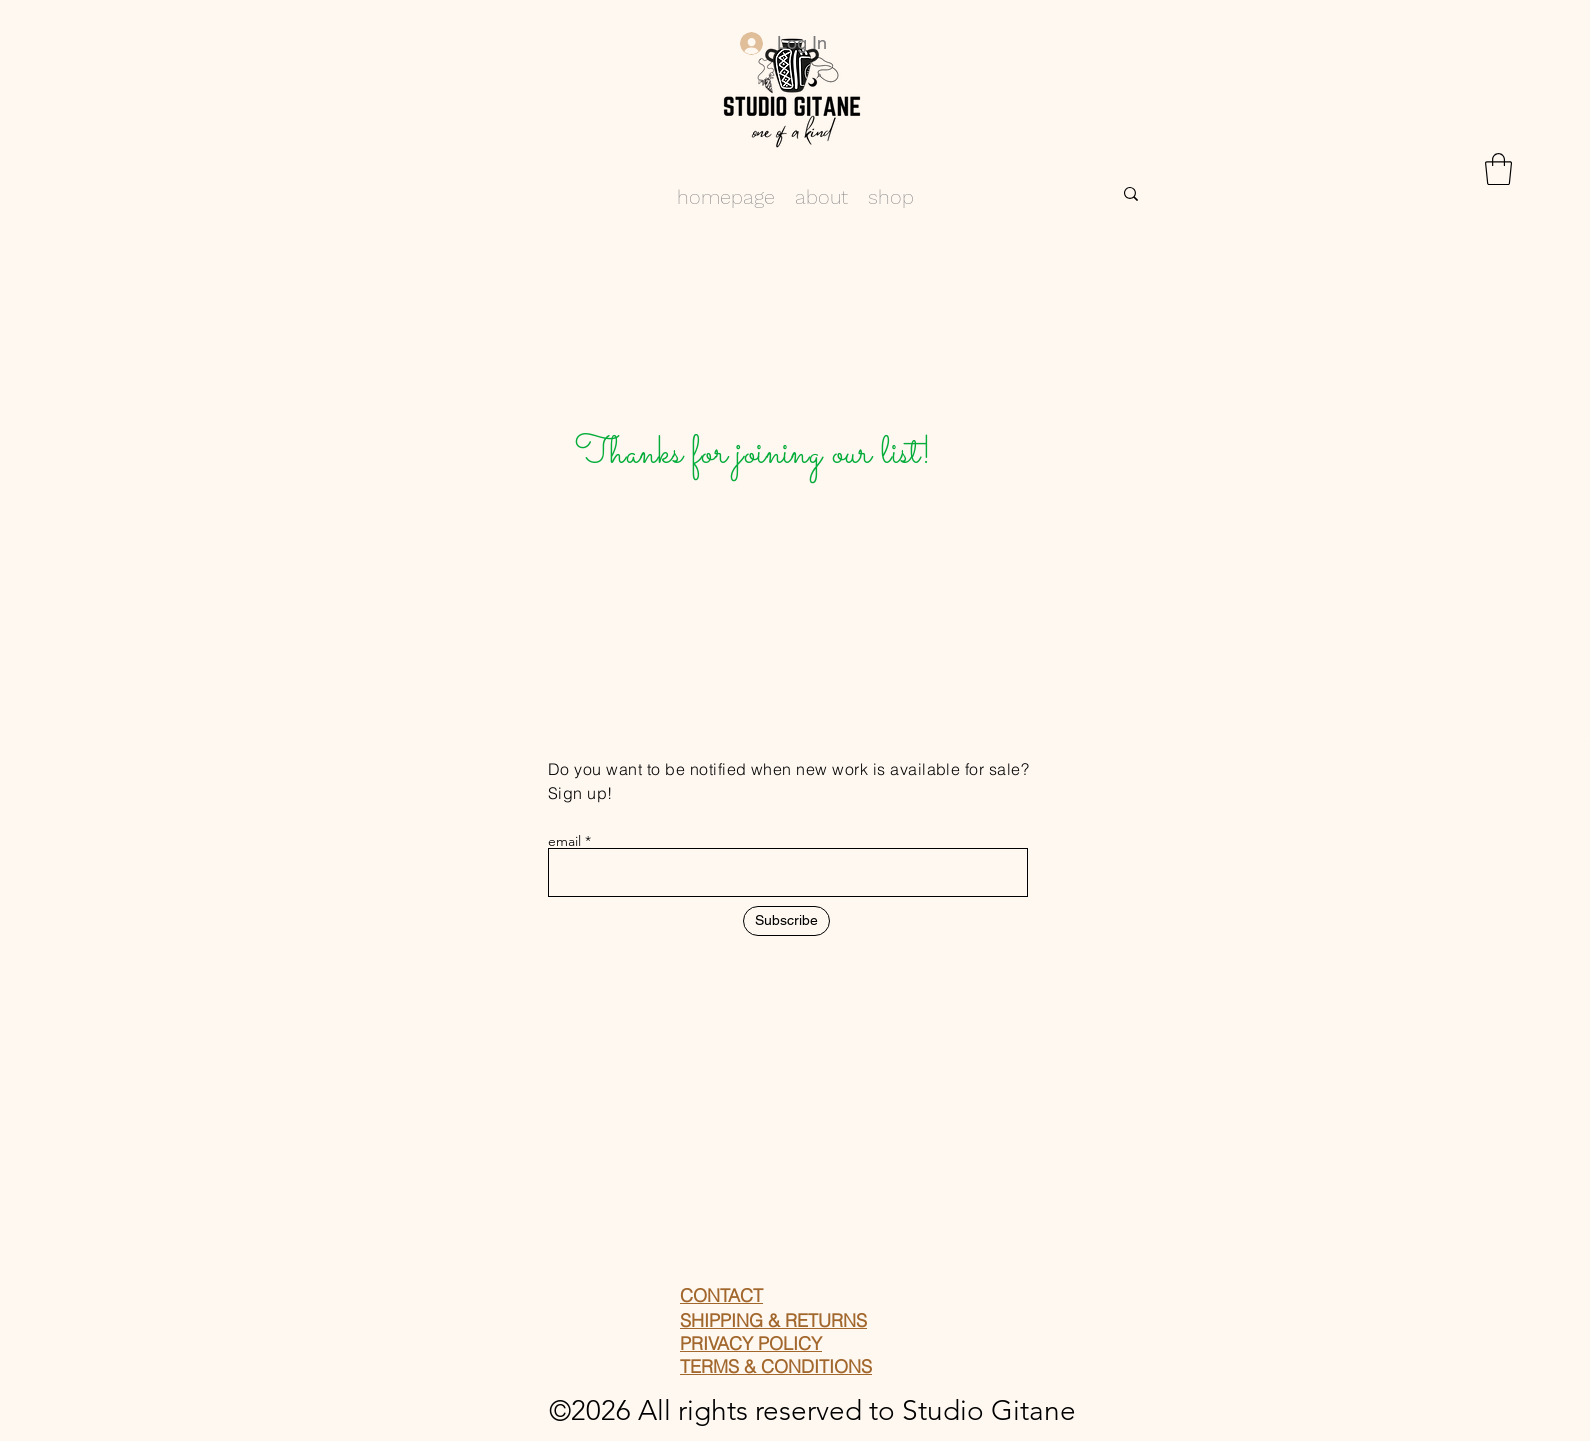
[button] (1498, 169)
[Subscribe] (786, 921)
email (564, 841)
